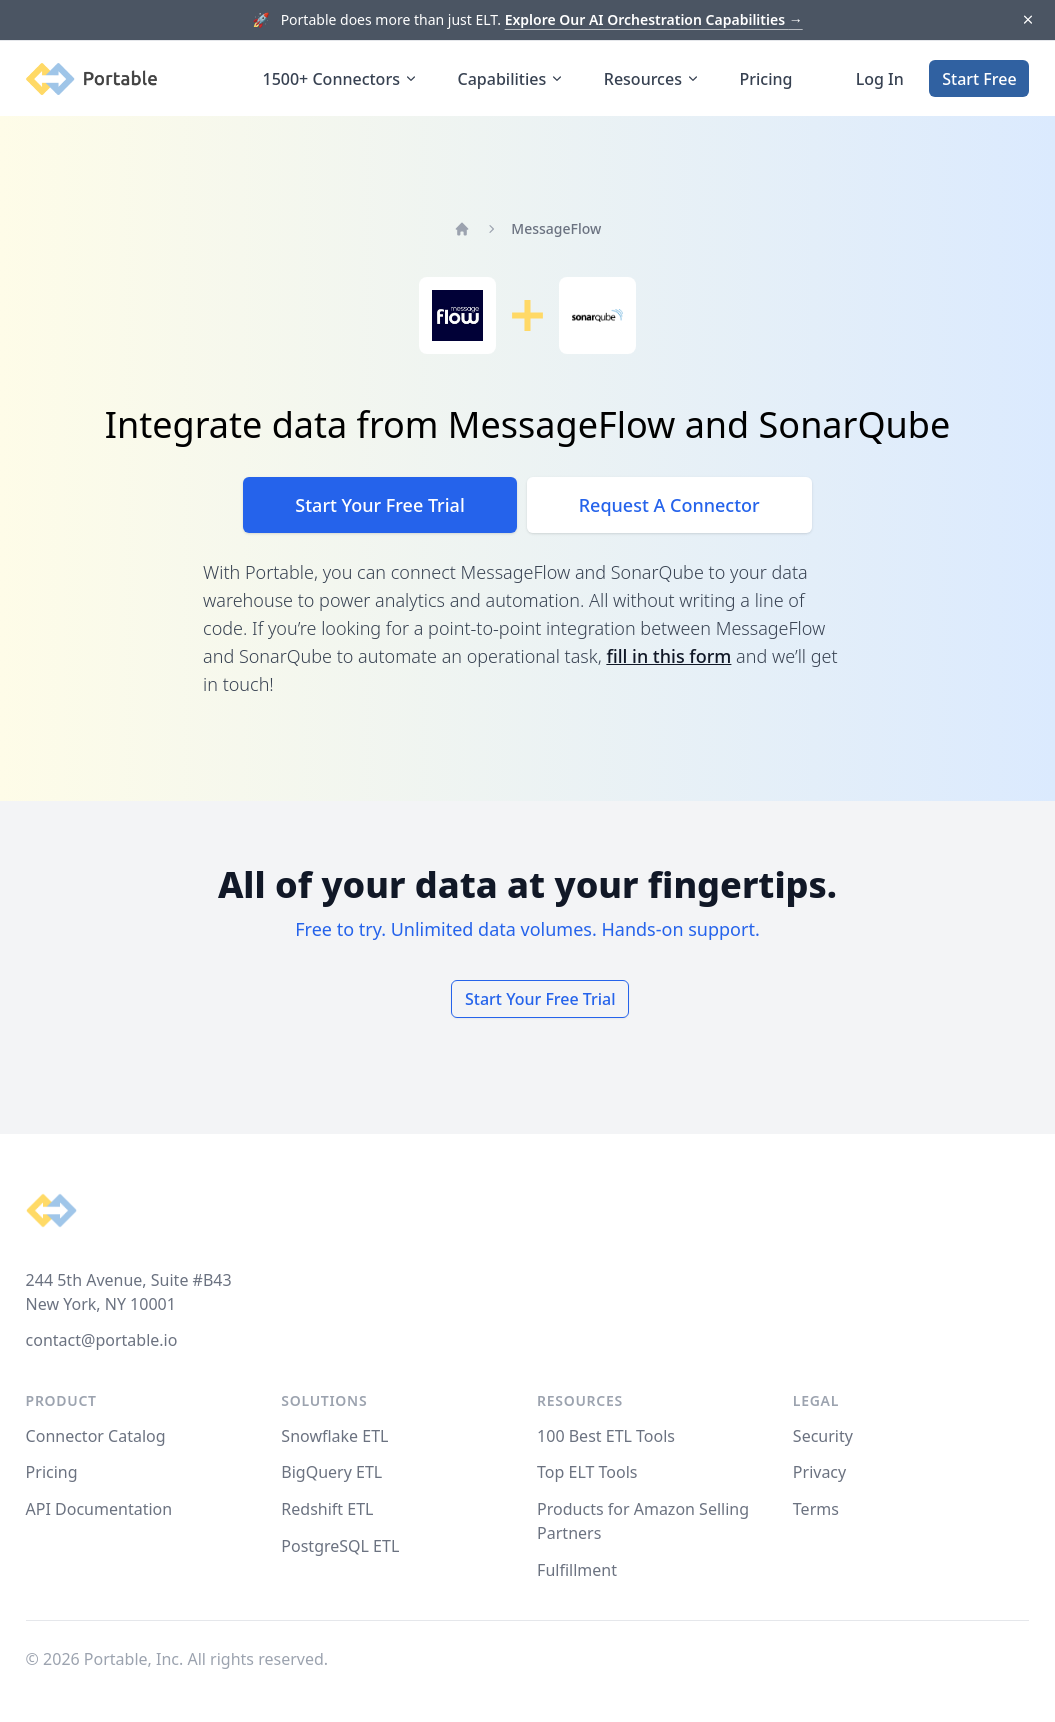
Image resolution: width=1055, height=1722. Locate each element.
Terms (816, 1509)
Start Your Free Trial (379, 505)
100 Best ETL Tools (606, 1436)
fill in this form (668, 656)
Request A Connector (669, 505)
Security (823, 1436)
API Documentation (99, 1509)
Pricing (766, 79)
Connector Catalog (96, 1436)
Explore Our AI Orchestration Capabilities (654, 19)
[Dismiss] (1027, 20)
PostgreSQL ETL (340, 1546)
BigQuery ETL (331, 1472)
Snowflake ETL (334, 1436)
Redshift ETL (327, 1509)
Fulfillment (577, 1570)
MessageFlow (556, 228)
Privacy (819, 1472)
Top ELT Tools (587, 1472)
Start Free (979, 79)
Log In (880, 79)
